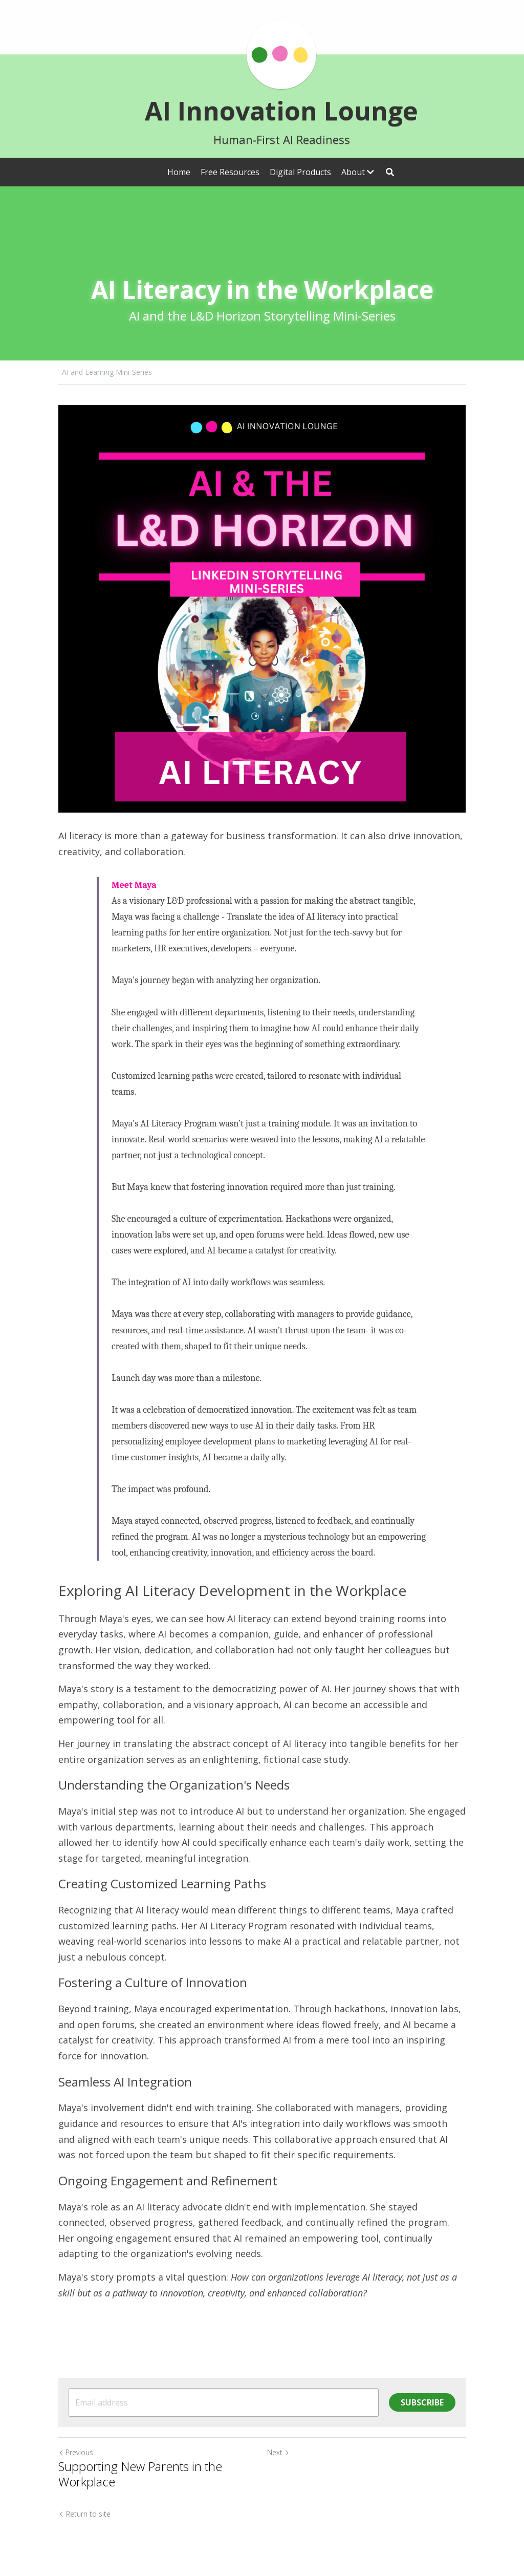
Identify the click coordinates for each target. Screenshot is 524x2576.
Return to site (84, 2514)
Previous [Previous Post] (75, 2452)
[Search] (390, 172)
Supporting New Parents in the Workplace (140, 2474)
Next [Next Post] (278, 2452)
